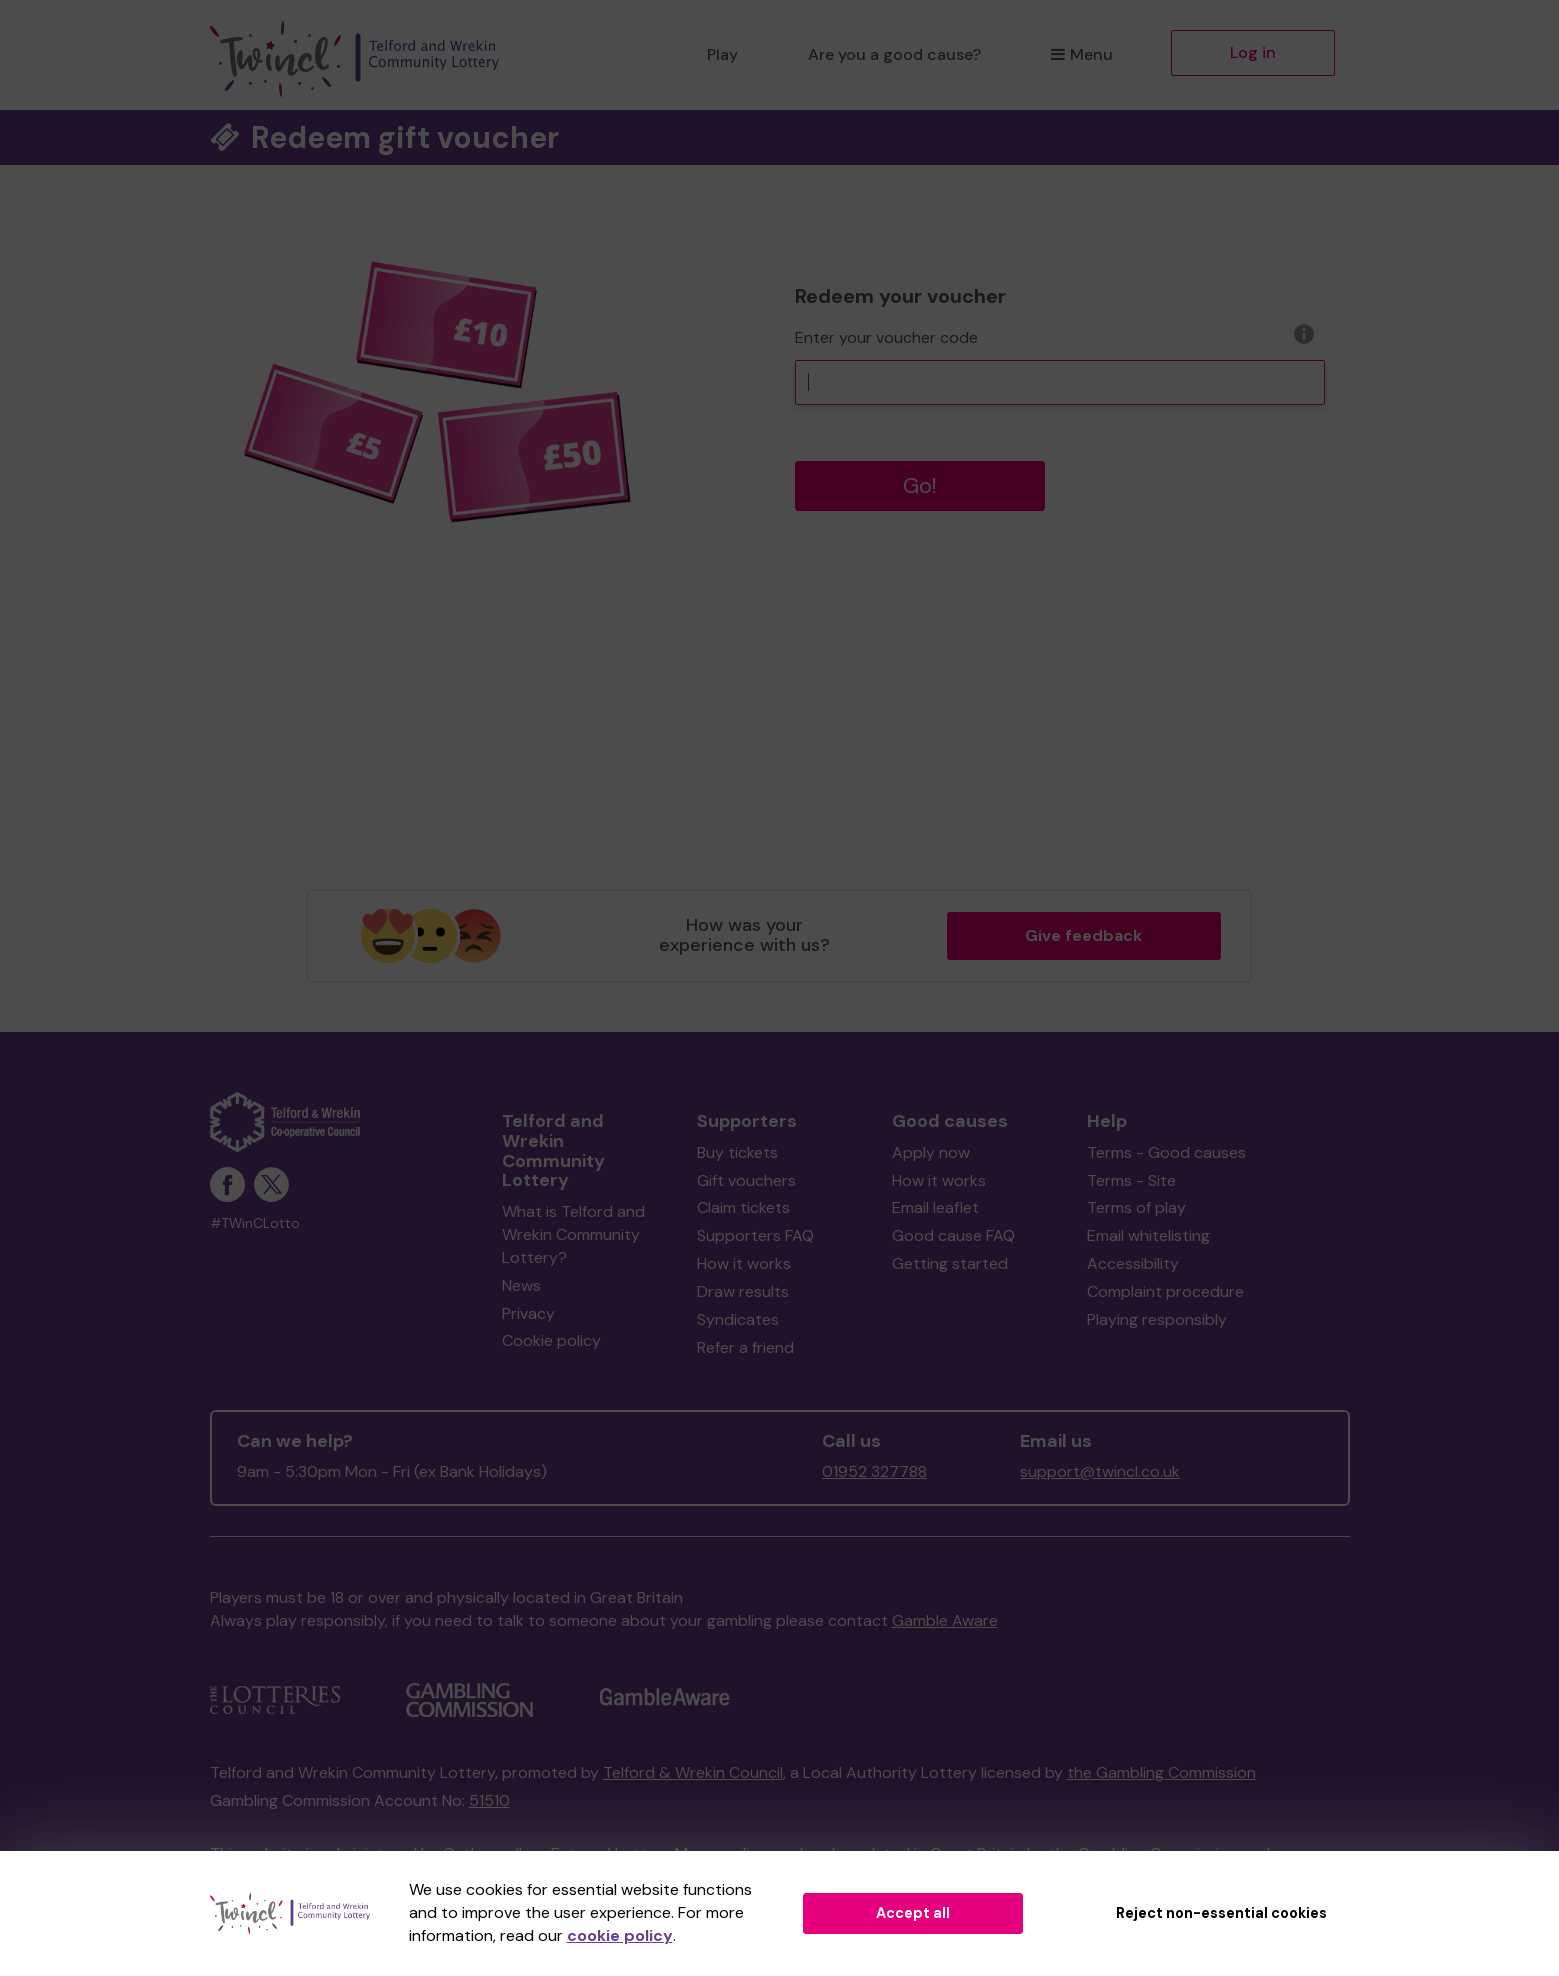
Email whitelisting (1148, 1235)
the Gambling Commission (1161, 1772)
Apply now (931, 1152)
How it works (744, 1263)
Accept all (913, 1913)
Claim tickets (743, 1207)
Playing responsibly (1157, 1319)
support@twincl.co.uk (1100, 1471)
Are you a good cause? (894, 54)
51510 (489, 1800)
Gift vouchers (746, 1180)
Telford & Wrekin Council (693, 1772)
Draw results (743, 1291)
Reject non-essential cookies (1221, 1913)
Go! (920, 485)
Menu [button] (1081, 54)
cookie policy (620, 1935)
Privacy (528, 1313)
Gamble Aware (945, 1620)
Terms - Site (1131, 1180)
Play (722, 54)
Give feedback (1083, 935)
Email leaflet (935, 1207)
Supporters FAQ (755, 1235)
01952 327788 (874, 1471)
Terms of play (1136, 1207)
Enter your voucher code (886, 337)
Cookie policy (551, 1340)
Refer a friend (745, 1347)
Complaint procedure (1165, 1291)
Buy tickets (737, 1152)
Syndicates (738, 1319)
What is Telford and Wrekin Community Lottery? (573, 1234)
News (521, 1285)
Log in (1253, 52)
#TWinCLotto (255, 1223)
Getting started (950, 1263)
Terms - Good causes (1166, 1152)
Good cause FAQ (953, 1235)
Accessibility (1133, 1263)
